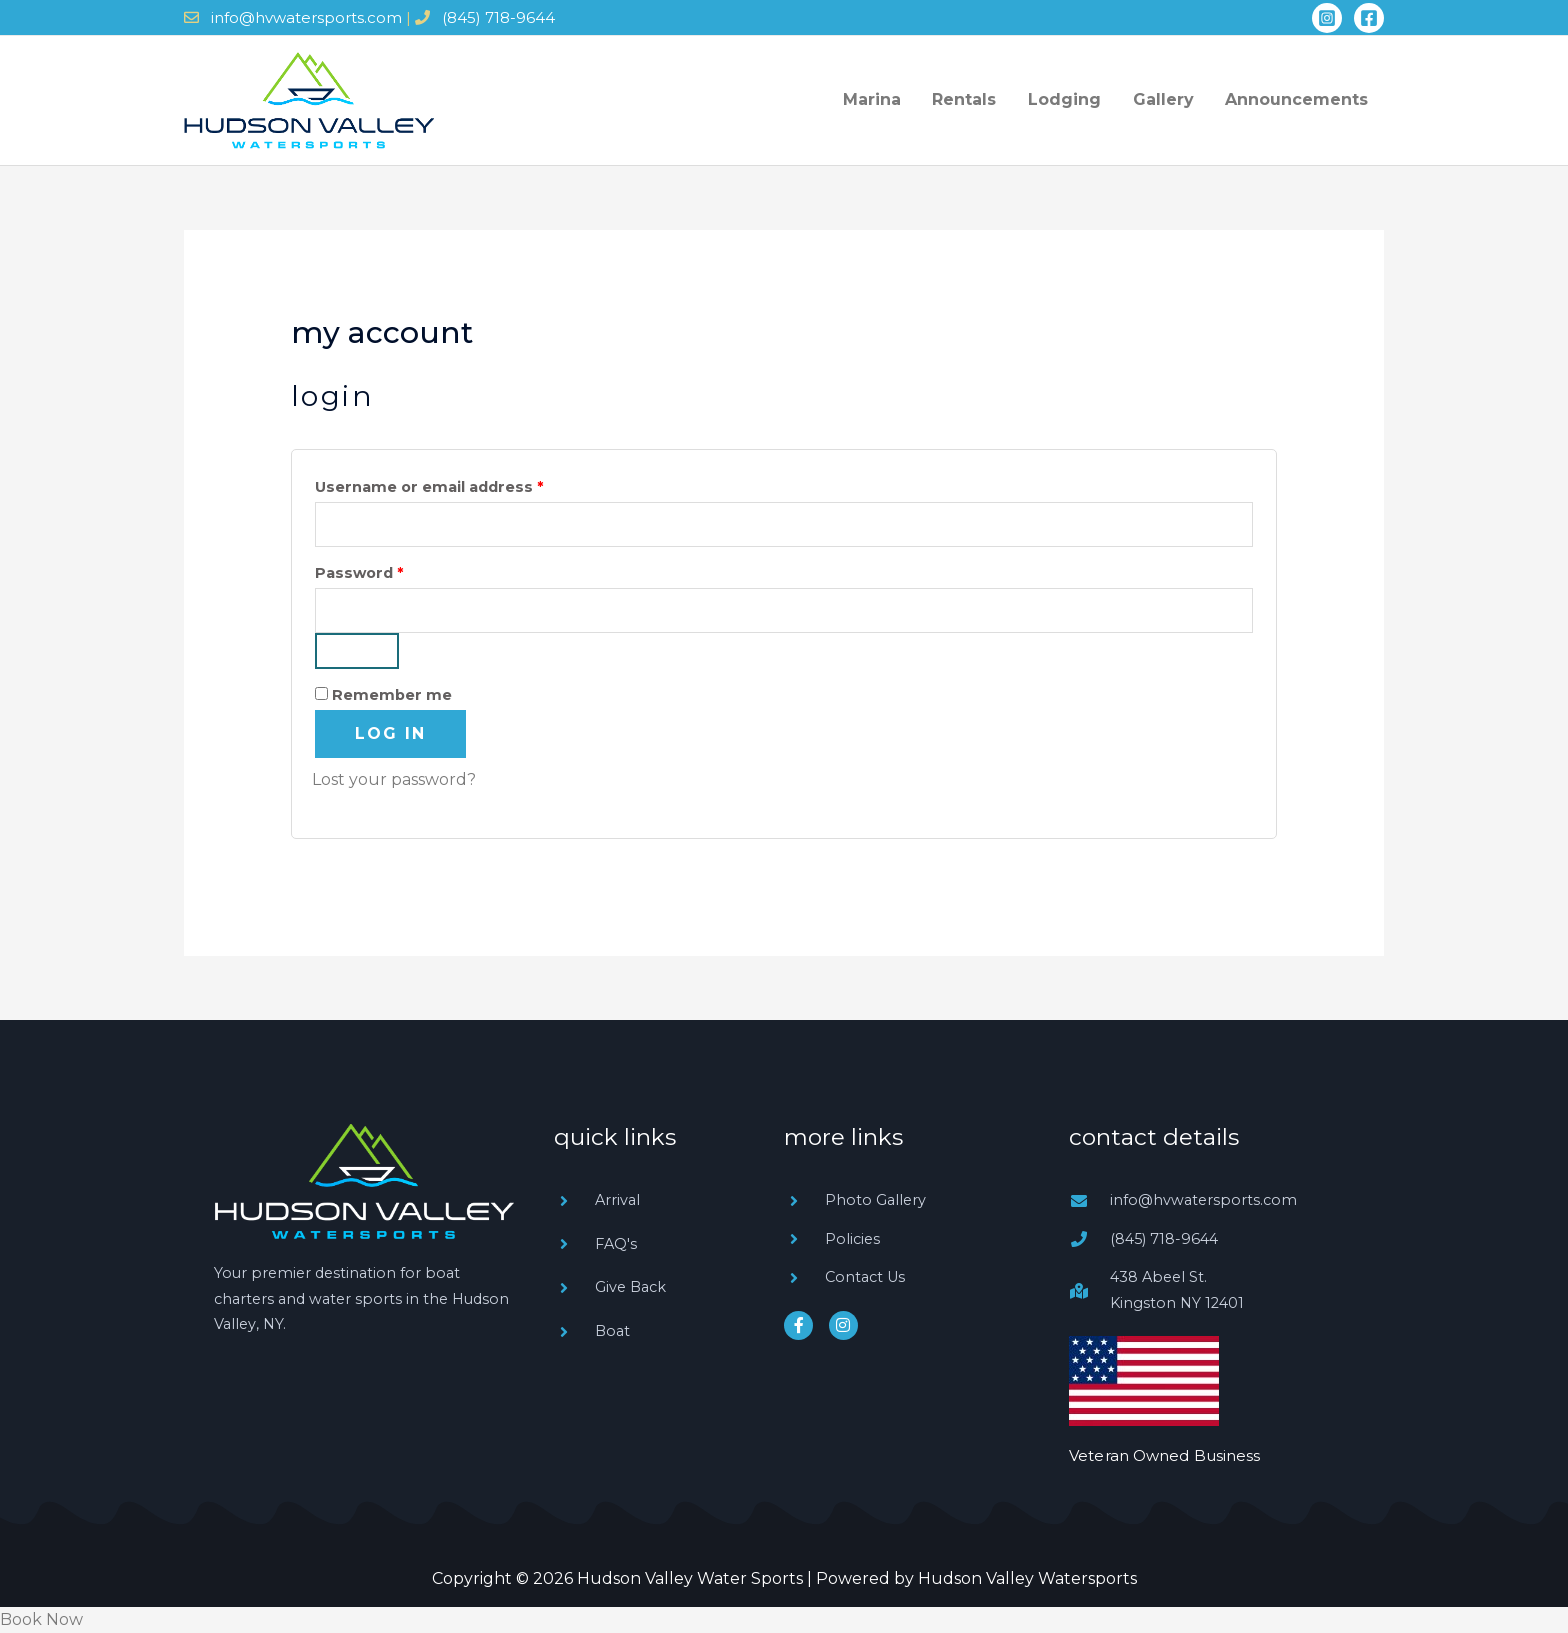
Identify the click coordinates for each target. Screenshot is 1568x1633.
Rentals (1005, 99)
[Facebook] (1369, 18)
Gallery (1180, 99)
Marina (924, 99)
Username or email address (464, 484)
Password (394, 570)
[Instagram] (1327, 18)
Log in (390, 733)
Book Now (41, 1619)
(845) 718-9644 (498, 17)
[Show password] (357, 651)
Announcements (1302, 99)
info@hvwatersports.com (306, 17)
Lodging (1093, 99)
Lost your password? (394, 779)
